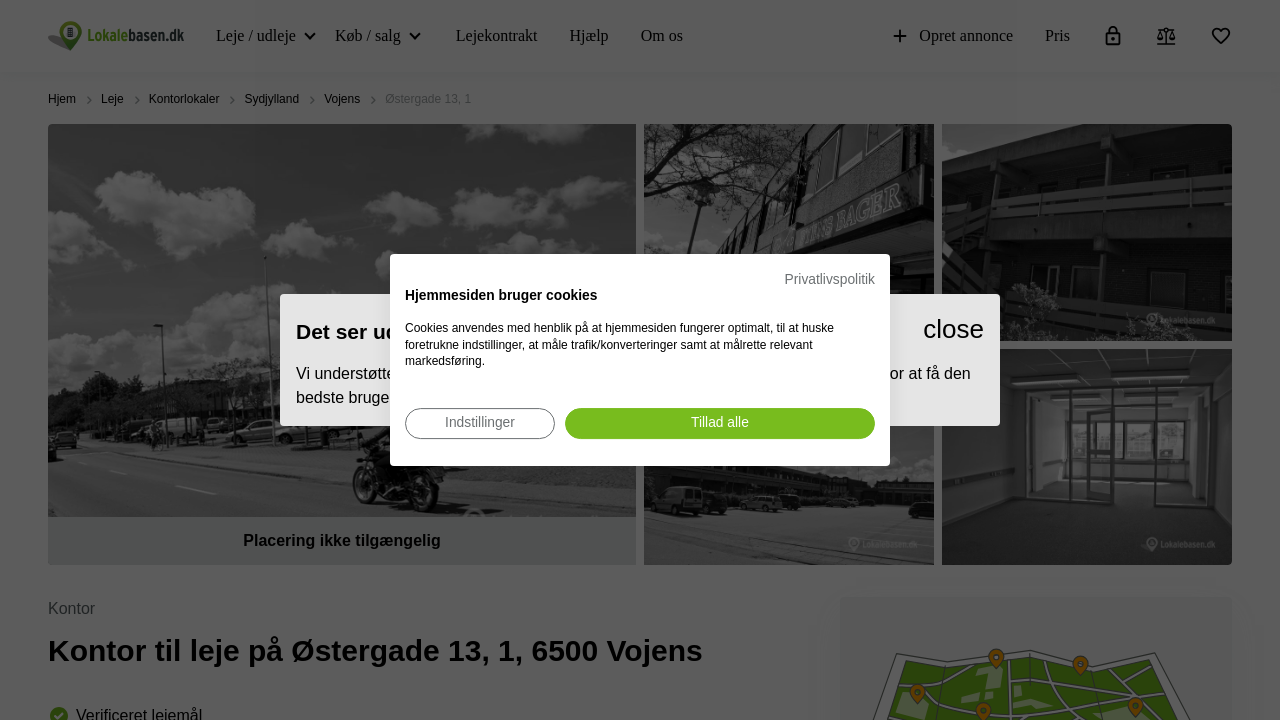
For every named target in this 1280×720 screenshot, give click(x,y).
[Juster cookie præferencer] (480, 423)
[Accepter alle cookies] (720, 423)
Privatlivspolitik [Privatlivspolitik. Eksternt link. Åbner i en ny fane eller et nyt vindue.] (830, 279)
